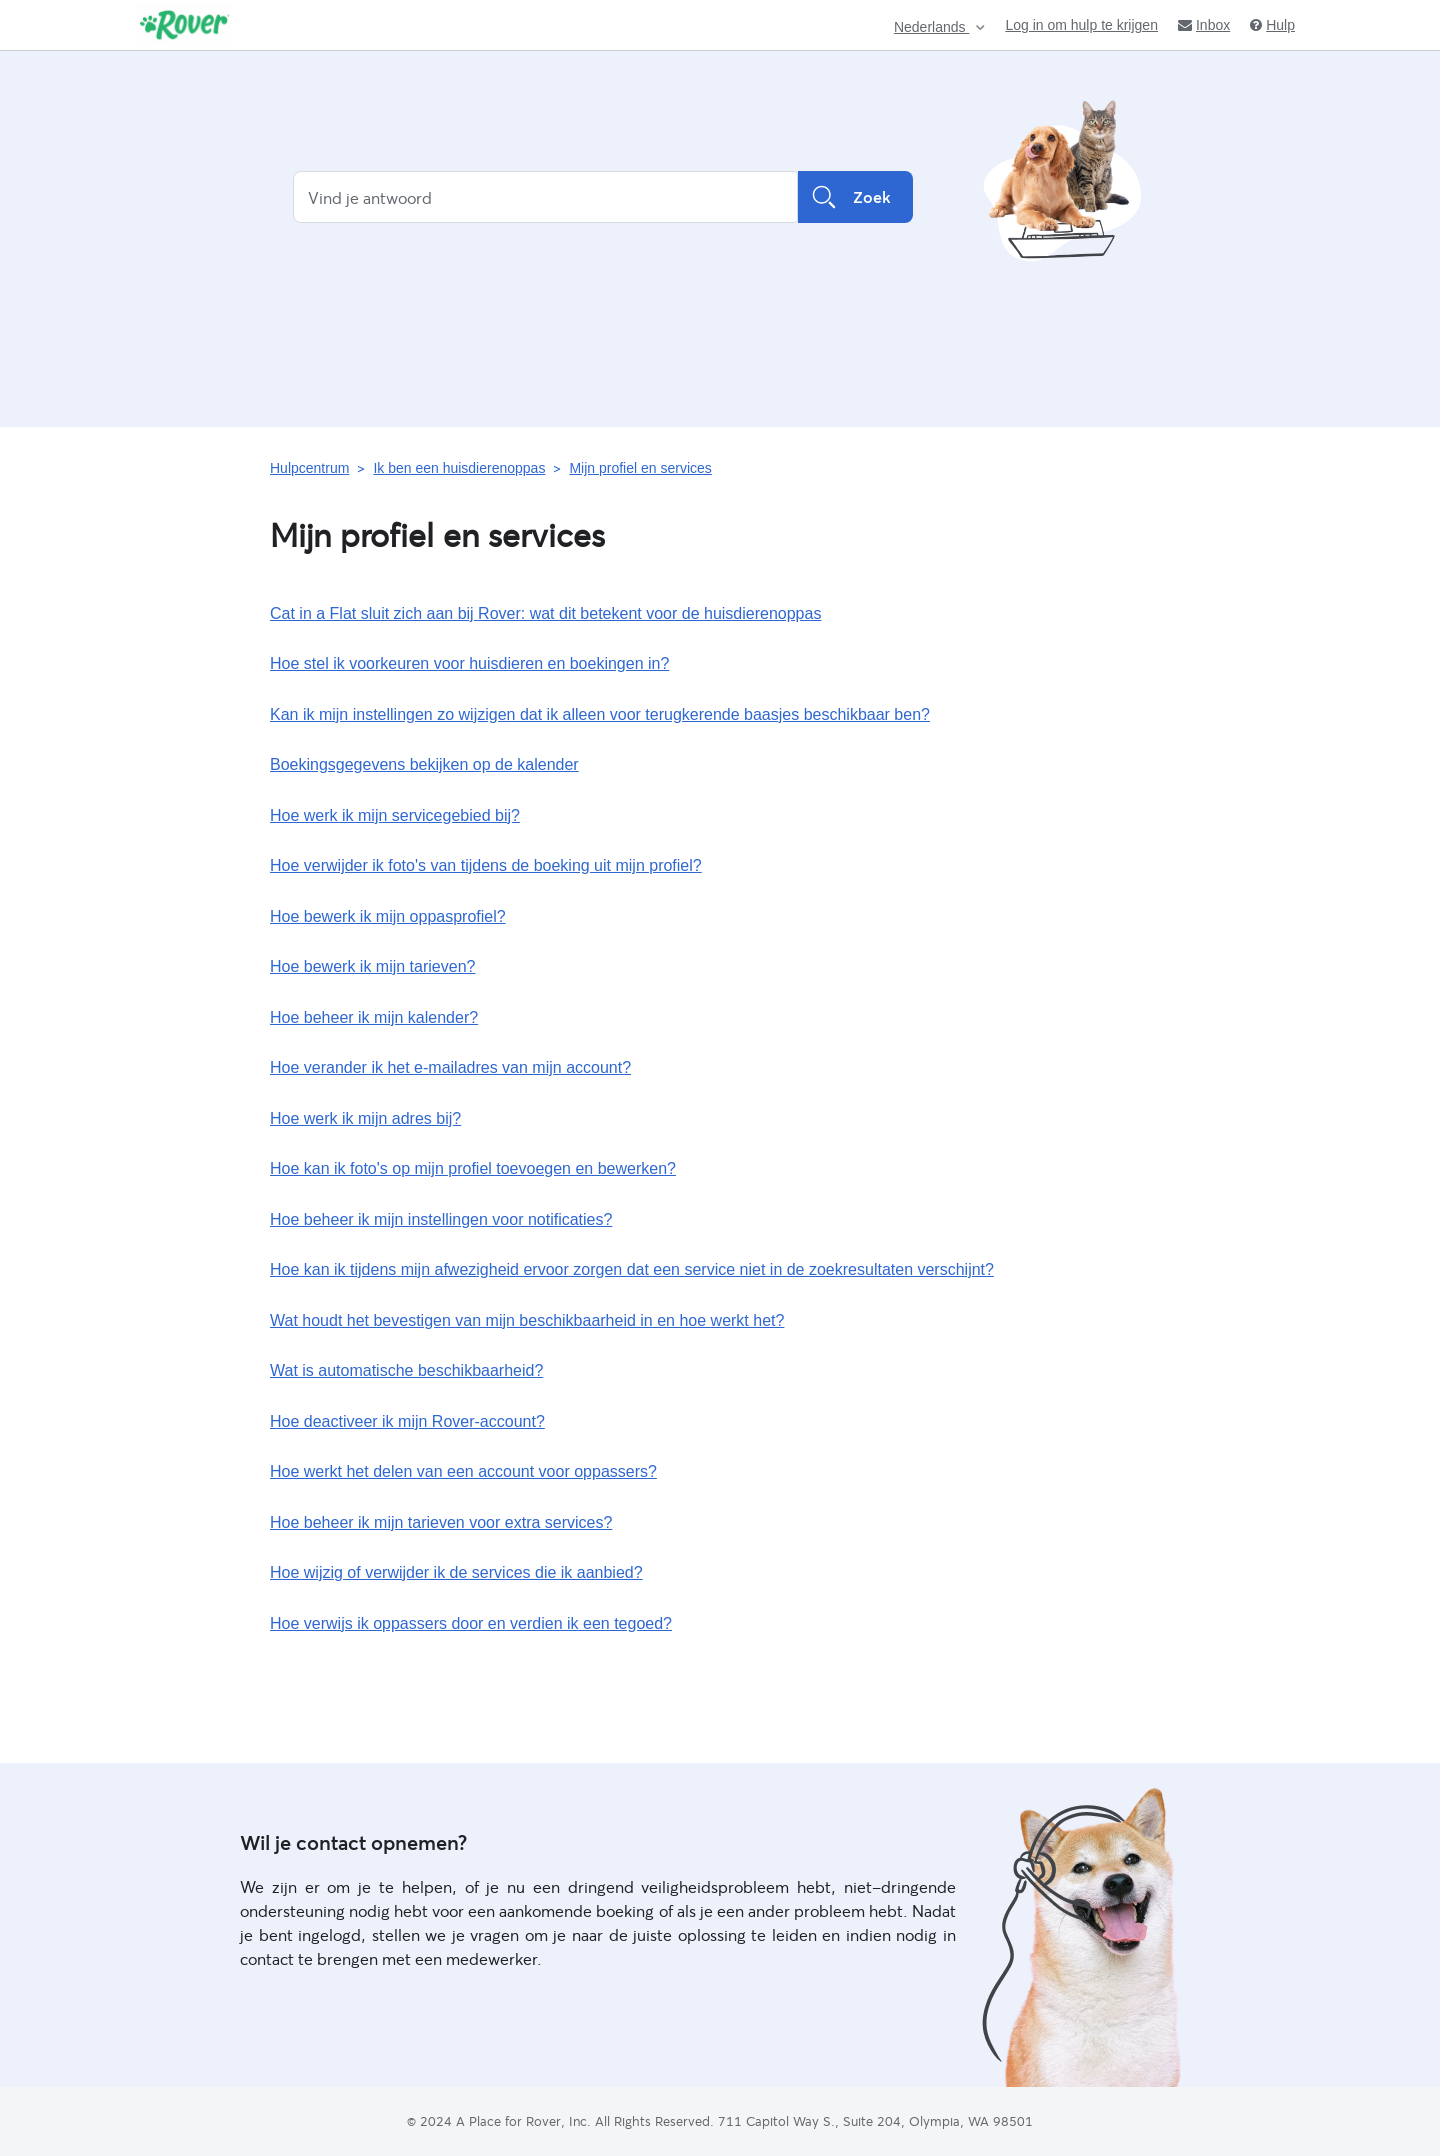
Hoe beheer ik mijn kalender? (374, 1017)
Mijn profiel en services (640, 468)
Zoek (855, 197)
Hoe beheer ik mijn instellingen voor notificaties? (441, 1219)
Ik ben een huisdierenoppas (459, 468)
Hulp (1272, 25)
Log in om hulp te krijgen (1081, 25)
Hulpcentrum (309, 468)
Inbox (1204, 25)
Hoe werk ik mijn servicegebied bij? (395, 815)
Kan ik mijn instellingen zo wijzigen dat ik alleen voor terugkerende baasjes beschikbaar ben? (600, 714)
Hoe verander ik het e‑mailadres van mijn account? (450, 1067)
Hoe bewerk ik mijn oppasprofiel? (388, 916)
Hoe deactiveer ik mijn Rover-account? (407, 1421)
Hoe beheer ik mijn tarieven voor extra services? (441, 1522)
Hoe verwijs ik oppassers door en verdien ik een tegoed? (471, 1623)
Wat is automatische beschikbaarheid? (406, 1370)
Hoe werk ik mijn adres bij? (365, 1118)
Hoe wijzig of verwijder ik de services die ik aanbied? (456, 1572)
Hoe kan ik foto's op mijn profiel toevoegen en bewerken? (473, 1168)
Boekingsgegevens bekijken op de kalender (424, 764)
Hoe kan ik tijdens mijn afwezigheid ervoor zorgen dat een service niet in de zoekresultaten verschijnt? (632, 1269)
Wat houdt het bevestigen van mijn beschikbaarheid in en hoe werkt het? (527, 1320)
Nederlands (932, 27)
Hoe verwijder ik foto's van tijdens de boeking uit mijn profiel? (486, 865)
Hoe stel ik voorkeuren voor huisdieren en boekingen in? (469, 663)
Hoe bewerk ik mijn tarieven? (372, 966)
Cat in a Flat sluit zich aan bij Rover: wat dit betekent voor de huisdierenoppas (545, 613)
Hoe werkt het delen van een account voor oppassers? (463, 1471)
